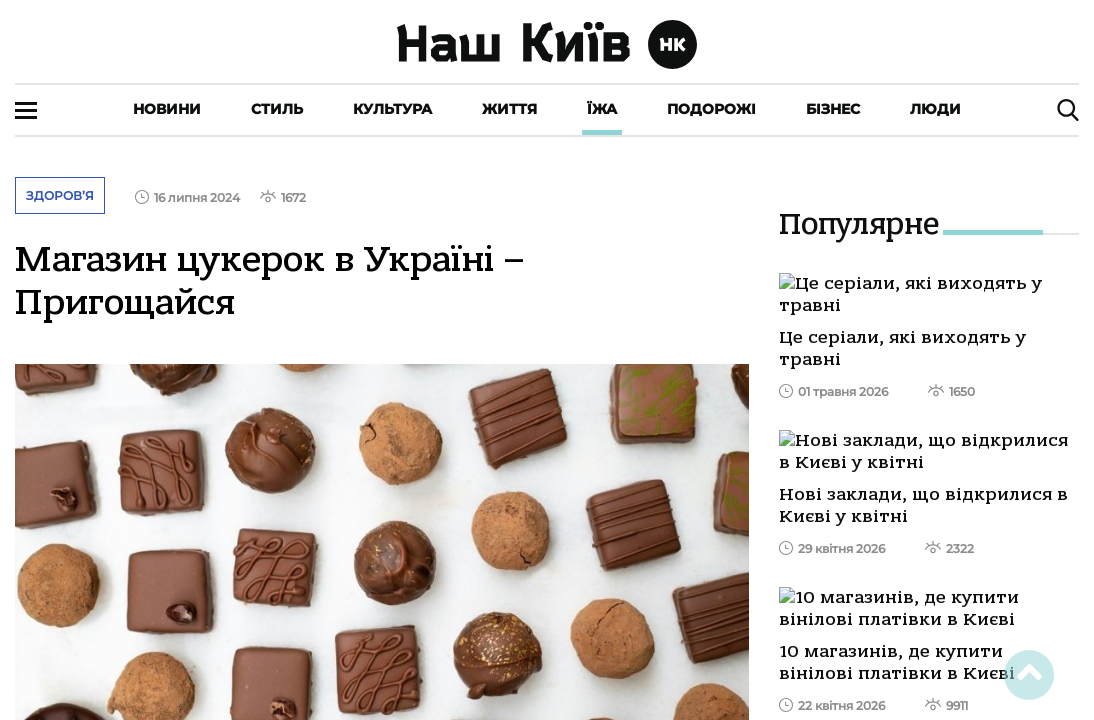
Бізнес (833, 109)
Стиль (277, 109)
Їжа (602, 109)
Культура (392, 109)
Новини (167, 109)
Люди (935, 109)
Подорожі (711, 109)
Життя (509, 109)
